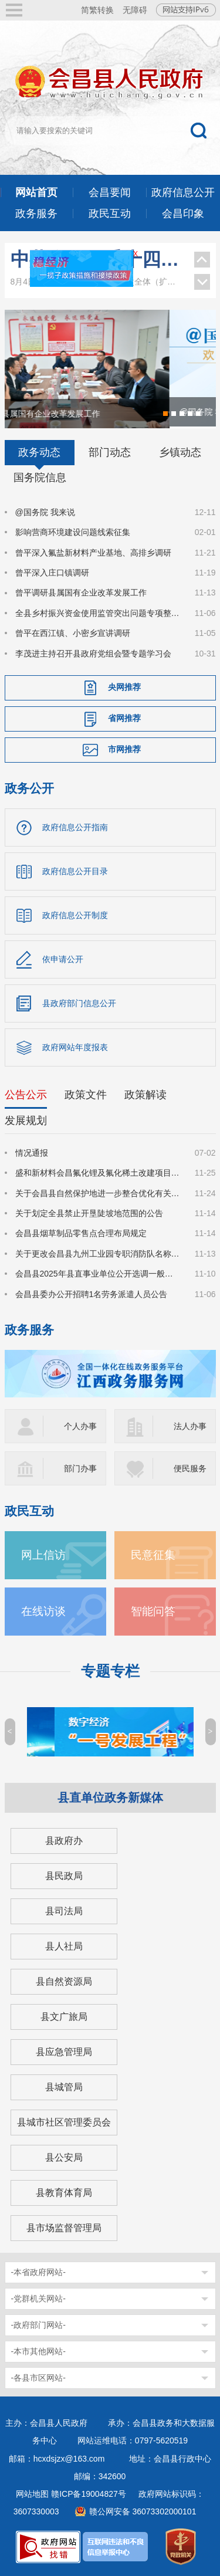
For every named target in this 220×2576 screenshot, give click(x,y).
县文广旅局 (63, 2017)
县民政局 (64, 1876)
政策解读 (145, 1095)
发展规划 (26, 1120)
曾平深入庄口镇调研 (52, 572)
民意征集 (153, 1555)
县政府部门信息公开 (79, 1003)
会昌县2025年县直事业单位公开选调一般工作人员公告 (98, 1273)
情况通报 (31, 1152)
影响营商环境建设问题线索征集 (72, 532)
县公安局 (64, 2157)
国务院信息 (39, 477)
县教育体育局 (64, 2193)
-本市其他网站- (38, 2351)
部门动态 (110, 452)
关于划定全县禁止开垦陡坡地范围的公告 (89, 1213)
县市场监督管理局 (63, 2228)
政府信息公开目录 (75, 871)
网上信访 (43, 1555)
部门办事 (80, 1468)
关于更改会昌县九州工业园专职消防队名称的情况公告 (98, 1253)
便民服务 (190, 1468)
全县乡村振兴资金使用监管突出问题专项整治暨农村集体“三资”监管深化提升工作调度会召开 (98, 613)
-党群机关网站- (38, 2298)
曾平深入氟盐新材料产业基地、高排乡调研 (93, 552)
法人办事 (190, 1426)
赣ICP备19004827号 (88, 2494)
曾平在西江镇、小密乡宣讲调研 (72, 633)
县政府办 (64, 1841)
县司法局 (64, 1911)
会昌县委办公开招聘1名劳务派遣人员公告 (91, 1294)
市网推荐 (124, 749)
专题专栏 (110, 1671)
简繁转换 (97, 10)
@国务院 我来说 (45, 512)
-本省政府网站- (38, 2272)
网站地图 (32, 2494)
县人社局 (64, 1946)
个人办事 (80, 1426)
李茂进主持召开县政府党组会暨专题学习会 (93, 653)
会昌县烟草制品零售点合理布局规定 (81, 1233)
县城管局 (64, 2087)
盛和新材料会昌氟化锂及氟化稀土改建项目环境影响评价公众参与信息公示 (98, 1173)
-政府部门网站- (38, 2325)
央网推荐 (124, 687)
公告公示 (26, 1095)
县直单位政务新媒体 (110, 1797)
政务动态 (39, 452)
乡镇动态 (180, 452)
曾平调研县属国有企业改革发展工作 (81, 593)
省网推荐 (124, 718)
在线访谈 (43, 1611)
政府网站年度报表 (75, 1047)
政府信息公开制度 (75, 915)
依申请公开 (62, 959)
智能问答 (153, 1611)
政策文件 (86, 1095)
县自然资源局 (64, 1981)
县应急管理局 (64, 2052)
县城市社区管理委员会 (64, 2122)
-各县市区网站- (38, 2377)
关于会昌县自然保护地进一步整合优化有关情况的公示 (98, 1193)
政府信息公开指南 (75, 827)
